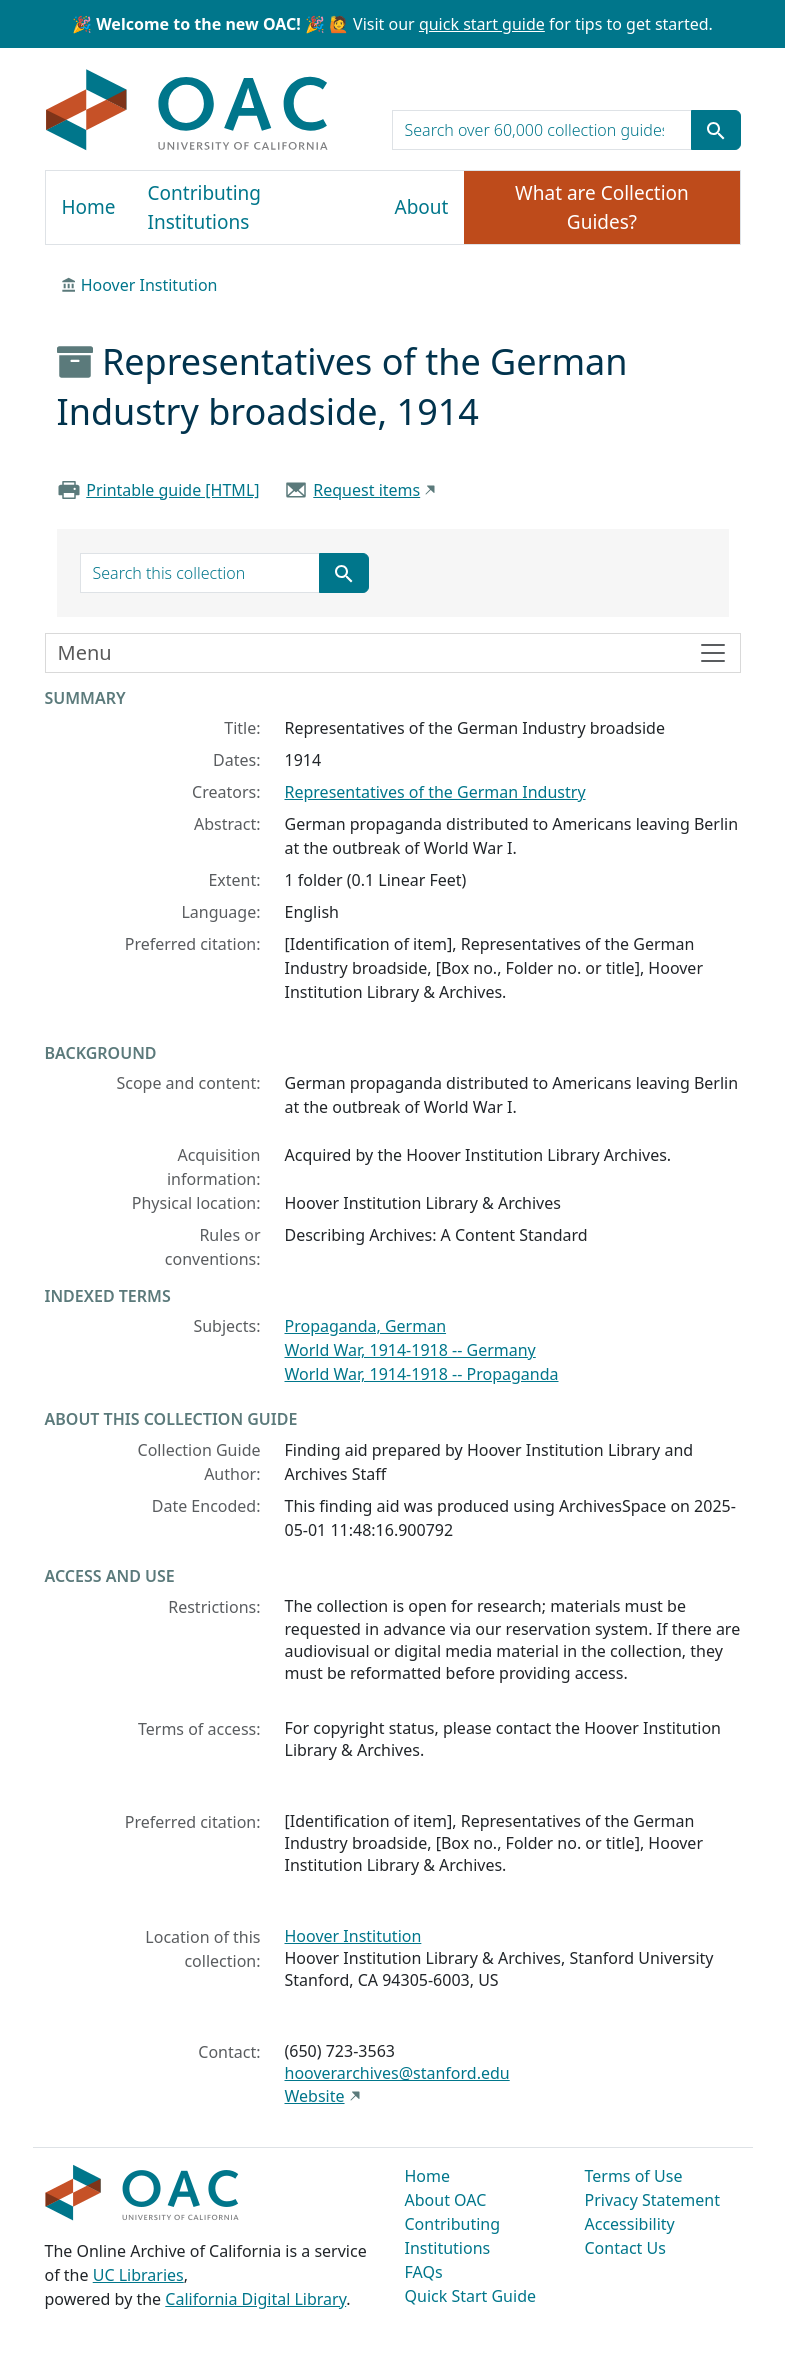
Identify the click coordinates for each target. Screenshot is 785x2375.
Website (315, 2096)
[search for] (542, 130)
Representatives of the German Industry (435, 792)
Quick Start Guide (471, 2296)
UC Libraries (138, 2275)
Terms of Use (634, 2176)
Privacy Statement (653, 2200)
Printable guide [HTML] (172, 490)
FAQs (424, 2272)
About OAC (446, 2200)
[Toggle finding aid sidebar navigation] (393, 653)
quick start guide (482, 24)
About (422, 207)
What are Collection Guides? (602, 207)
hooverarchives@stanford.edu (397, 2073)
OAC (187, 111)
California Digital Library (255, 2299)
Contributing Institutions (204, 207)
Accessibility (630, 2224)
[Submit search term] (716, 130)
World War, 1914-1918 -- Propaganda (422, 1374)
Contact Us (625, 2248)
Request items (366, 490)
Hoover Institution (149, 285)
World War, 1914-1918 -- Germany (410, 1350)
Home (89, 207)
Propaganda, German (366, 1326)
